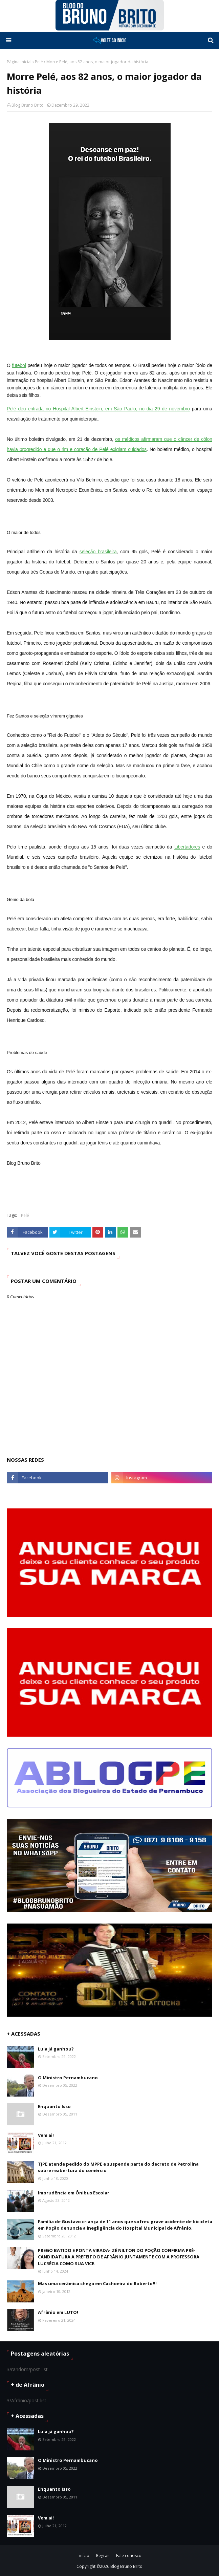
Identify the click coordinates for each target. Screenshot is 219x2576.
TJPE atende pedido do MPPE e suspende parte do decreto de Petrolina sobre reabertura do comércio (118, 2167)
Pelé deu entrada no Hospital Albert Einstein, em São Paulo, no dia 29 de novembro (98, 408)
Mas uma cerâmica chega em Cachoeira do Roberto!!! (97, 2283)
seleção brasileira (98, 551)
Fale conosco (128, 2555)
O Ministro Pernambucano (68, 2078)
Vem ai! (46, 2135)
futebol (19, 365)
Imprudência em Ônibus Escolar (73, 2193)
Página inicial (19, 62)
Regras (102, 2555)
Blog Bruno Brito (28, 105)
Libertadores (187, 847)
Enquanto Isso (54, 2106)
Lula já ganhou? (56, 2049)
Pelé (39, 62)
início (84, 2555)
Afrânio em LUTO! (58, 2312)
